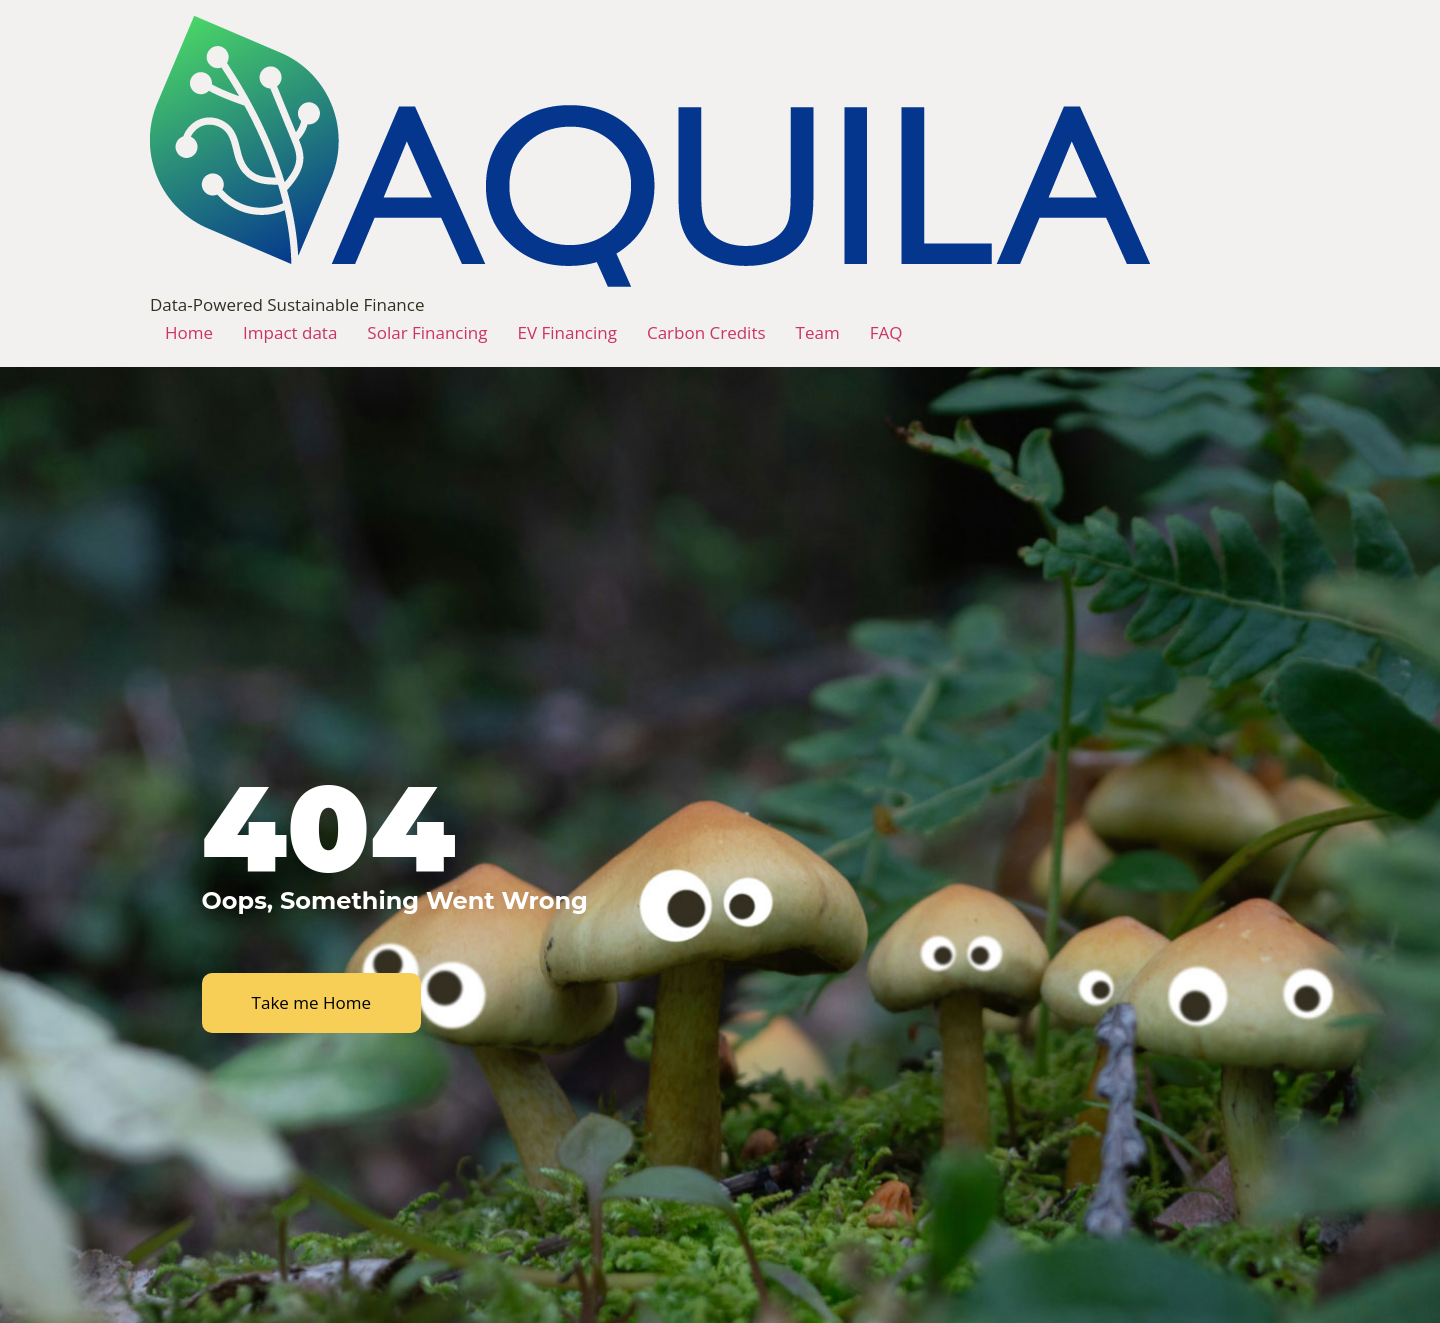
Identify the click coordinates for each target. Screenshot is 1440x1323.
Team (818, 332)
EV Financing (566, 332)
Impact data (290, 332)
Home (189, 332)
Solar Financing (427, 332)
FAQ (886, 332)
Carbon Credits (706, 332)
